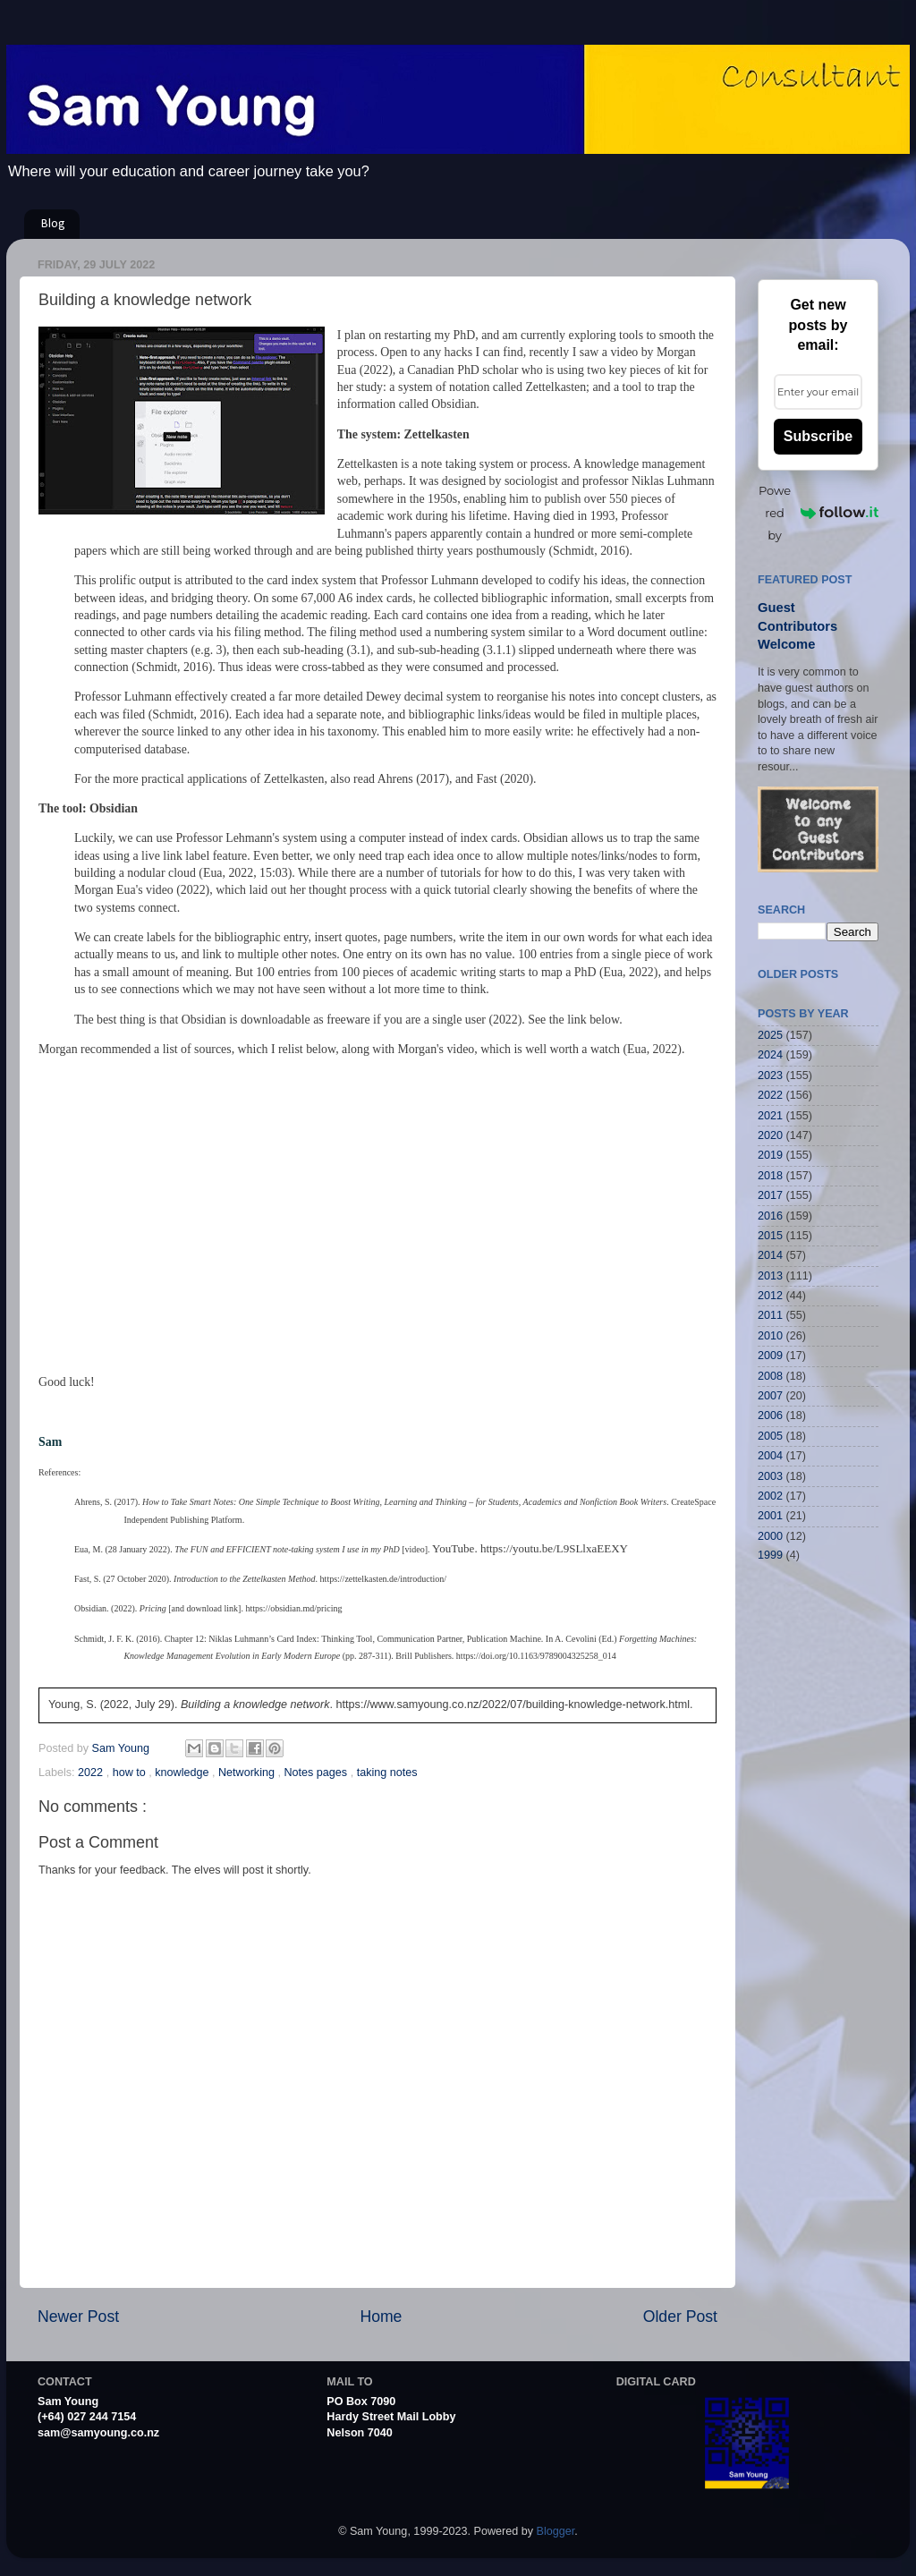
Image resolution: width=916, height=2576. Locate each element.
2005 (770, 1436)
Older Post (680, 2316)
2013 (770, 1276)
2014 (770, 1255)
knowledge (183, 1772)
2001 (770, 1515)
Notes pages (317, 1772)
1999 (770, 1555)
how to (131, 1772)
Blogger (556, 2531)
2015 (770, 1235)
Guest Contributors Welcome (797, 625)
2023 (770, 1075)
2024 (770, 1055)
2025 (770, 1035)
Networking (248, 1772)
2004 (770, 1456)
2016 (770, 1216)
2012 (770, 1295)
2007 (770, 1396)
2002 (770, 1496)
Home (381, 2316)
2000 (770, 1536)
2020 (770, 1135)
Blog (53, 224)
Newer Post (78, 2316)
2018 (770, 1175)
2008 (770, 1376)
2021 (770, 1115)
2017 (770, 1195)
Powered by (818, 512)
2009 (770, 1355)
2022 (92, 1772)
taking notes (387, 1772)
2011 (770, 1315)
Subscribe (818, 436)
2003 (770, 1476)
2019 (770, 1155)
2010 (770, 1336)
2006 (770, 1415)
